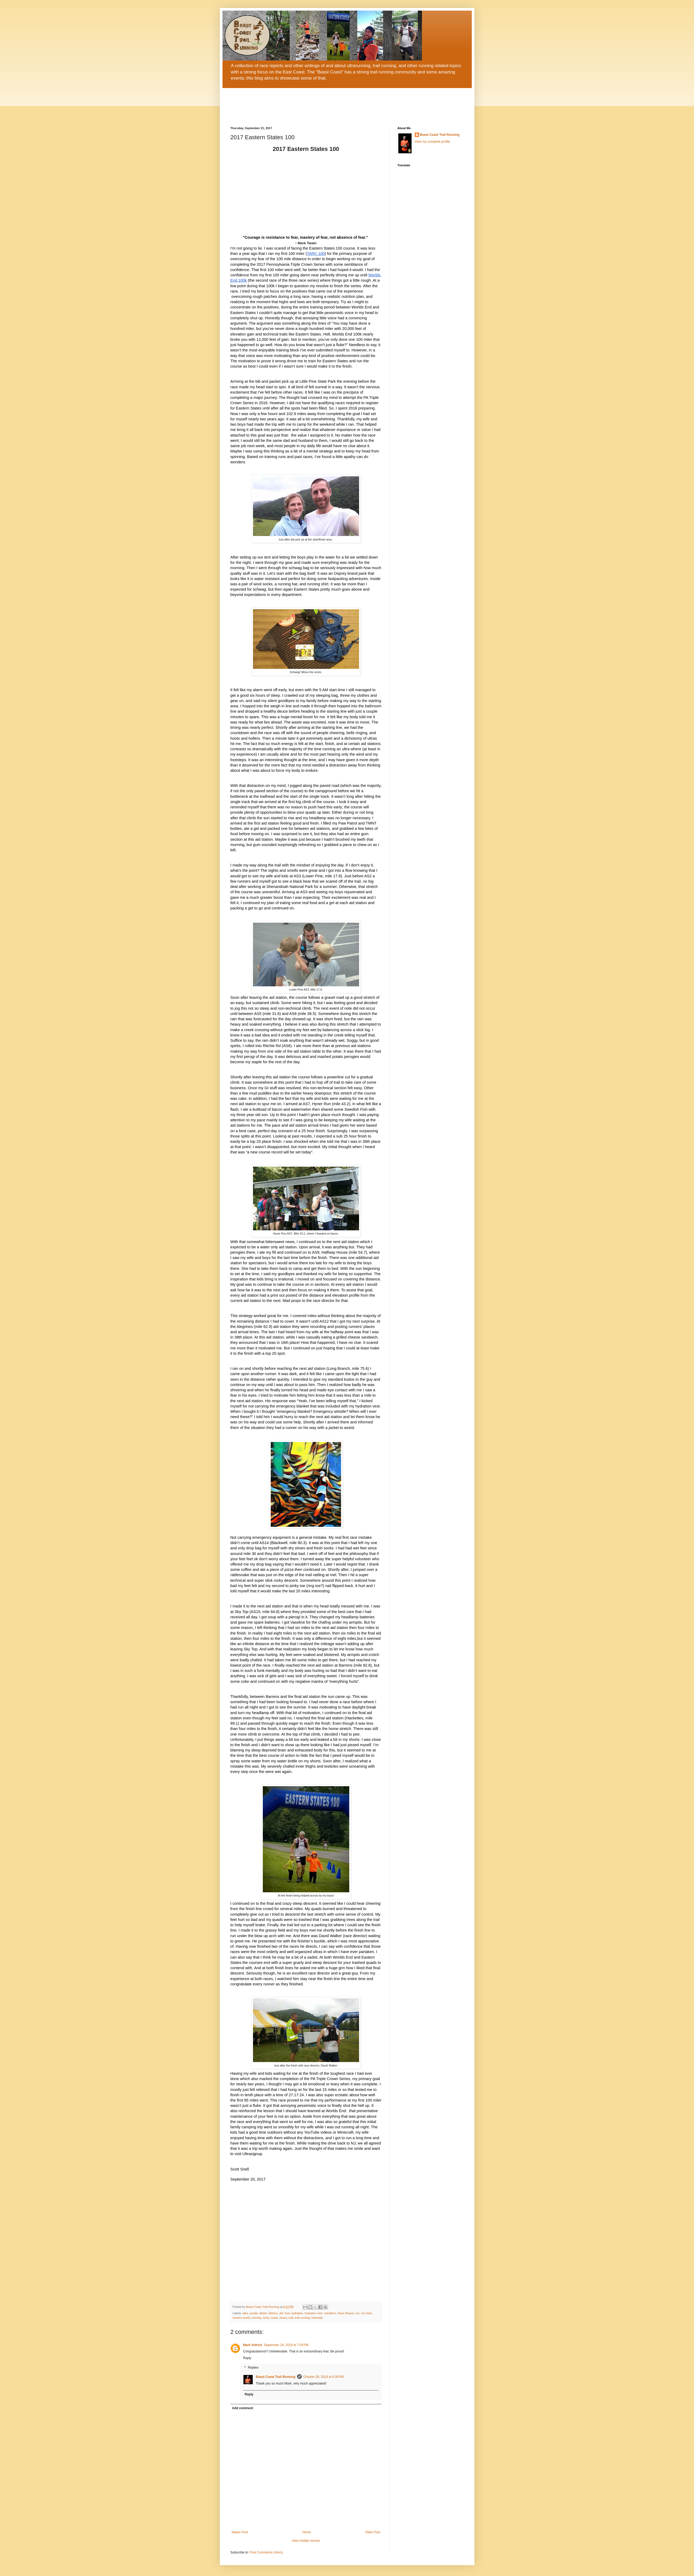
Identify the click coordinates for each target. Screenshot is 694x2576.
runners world (241, 2317)
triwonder (317, 2317)
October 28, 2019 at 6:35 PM (323, 2377)
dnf (281, 2313)
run (357, 2313)
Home (306, 2532)
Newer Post (240, 2532)
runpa (274, 2317)
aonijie (254, 2313)
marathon (330, 2313)
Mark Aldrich (252, 2345)
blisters (273, 2313)
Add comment (242, 2408)
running (256, 2317)
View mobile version (306, 2541)
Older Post (372, 2532)
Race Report (346, 2313)
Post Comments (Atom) (266, 2552)
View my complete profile (432, 141)
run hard (366, 2313)
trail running (302, 2317)
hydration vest (313, 2313)
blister (263, 2313)
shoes (283, 2317)
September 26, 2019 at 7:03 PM (286, 2345)
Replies (253, 2367)
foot (287, 2313)
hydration (297, 2313)
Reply (247, 2358)
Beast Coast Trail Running (275, 2377)
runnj (266, 2317)
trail (291, 2317)
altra (245, 2313)
